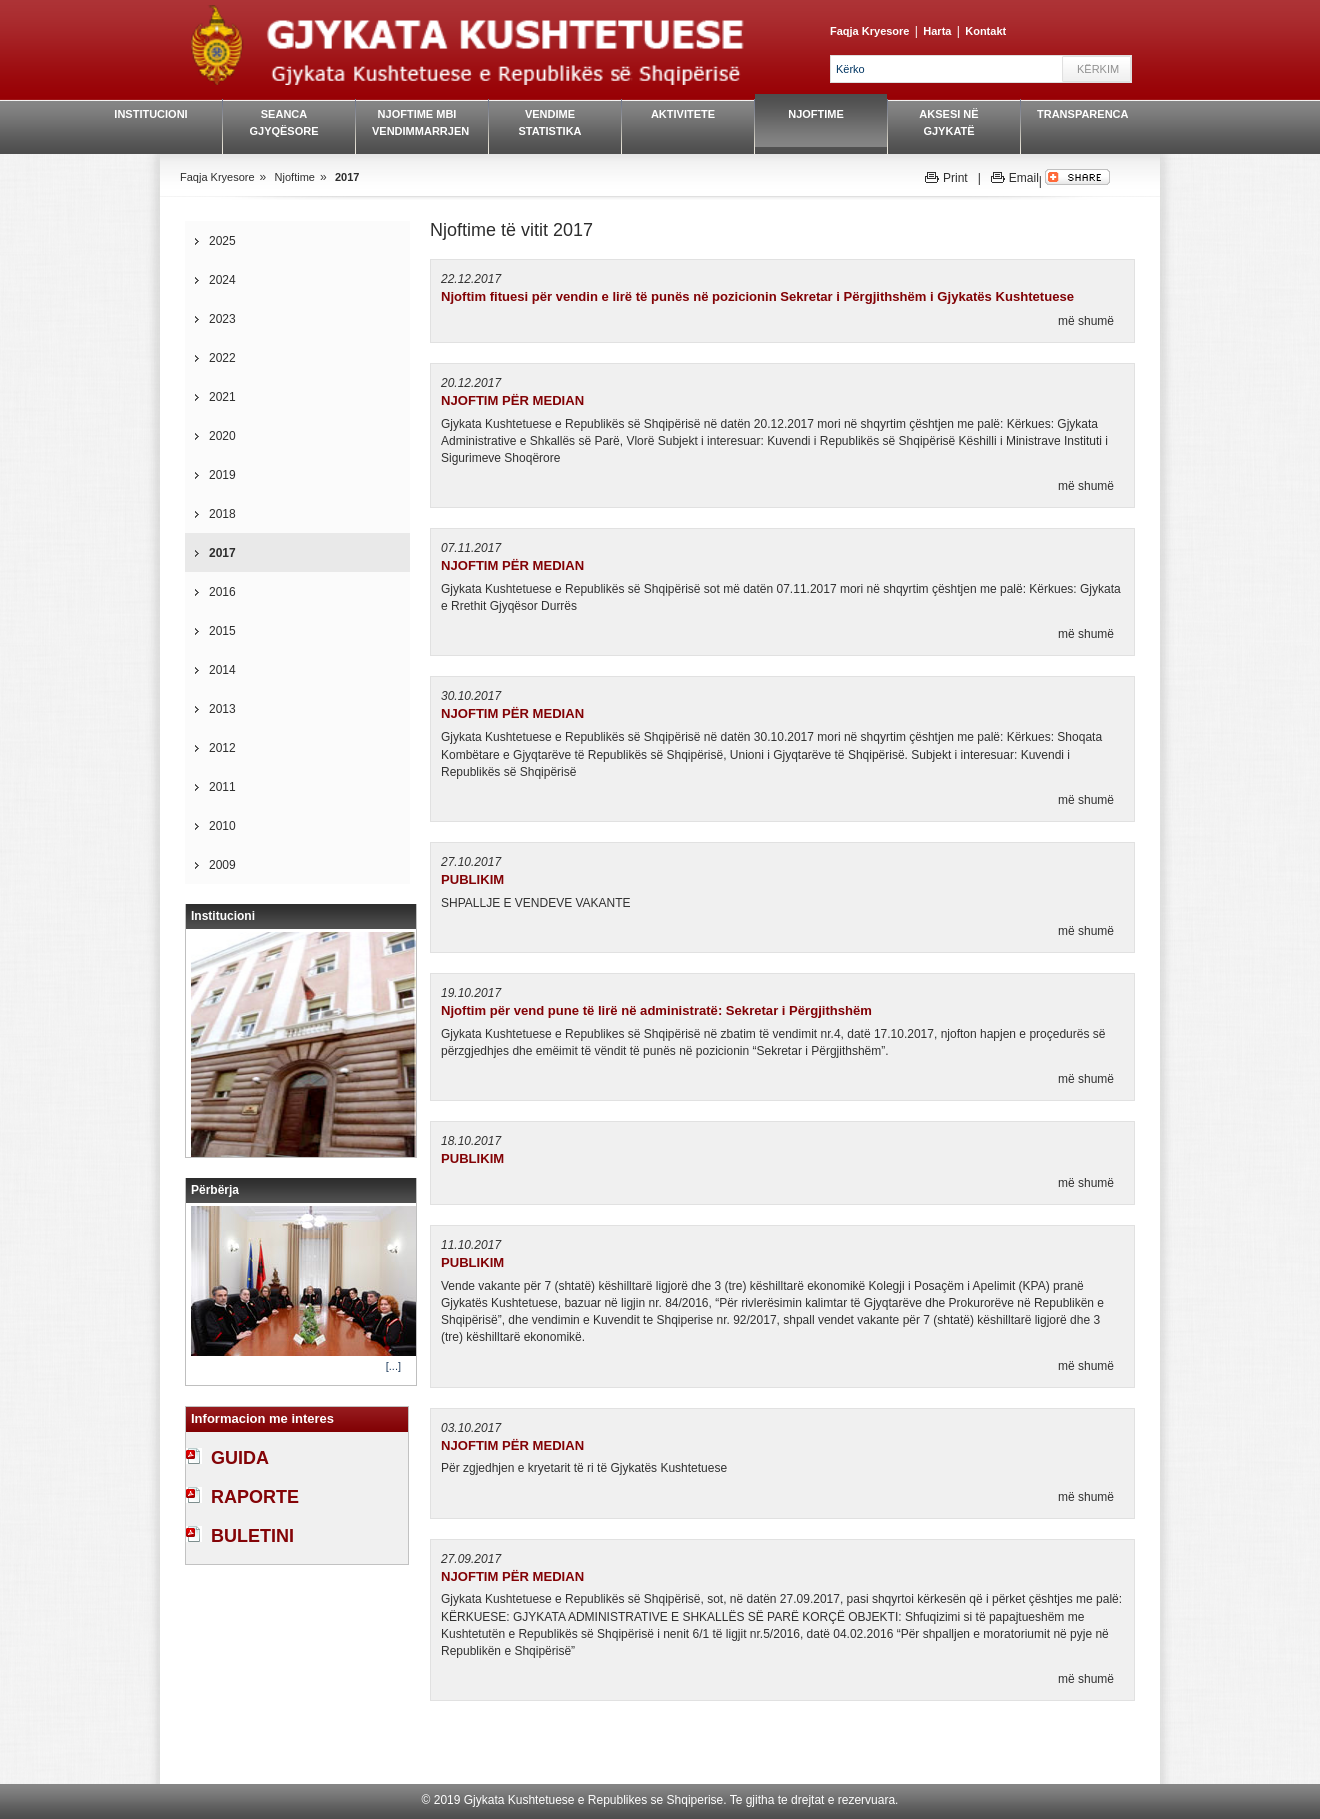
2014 (222, 670)
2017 (347, 177)
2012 (222, 748)
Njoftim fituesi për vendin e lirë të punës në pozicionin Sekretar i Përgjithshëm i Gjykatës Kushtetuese (757, 296)
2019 (222, 475)
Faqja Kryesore (869, 31)
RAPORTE (255, 1497)
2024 (222, 280)
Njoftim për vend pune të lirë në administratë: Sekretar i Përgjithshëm (656, 1010)
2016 (222, 592)
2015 (222, 631)
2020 (222, 436)
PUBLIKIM (472, 879)
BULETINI (252, 1536)
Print (955, 178)
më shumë (1086, 321)
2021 (222, 397)
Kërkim (1098, 69)
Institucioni (150, 114)
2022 (222, 358)
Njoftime (816, 114)
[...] (393, 1366)
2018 (222, 514)
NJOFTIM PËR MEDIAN (512, 400)
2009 (222, 865)
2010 (222, 826)
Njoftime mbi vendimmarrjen (417, 122)
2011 (222, 787)
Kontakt (985, 31)
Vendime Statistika (549, 122)
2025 (222, 241)
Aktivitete (683, 114)
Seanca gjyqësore (283, 122)
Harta (937, 31)
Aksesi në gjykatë (948, 122)
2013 (222, 709)
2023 (222, 319)
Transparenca (1082, 114)
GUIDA (240, 1458)
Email (1024, 178)
